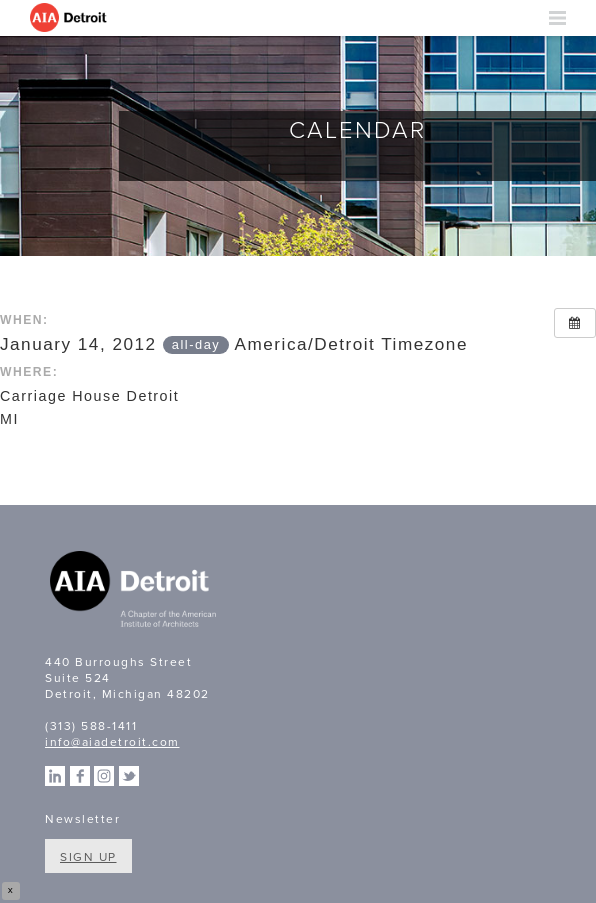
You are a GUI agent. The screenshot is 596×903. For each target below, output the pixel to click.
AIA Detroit (70, 18)
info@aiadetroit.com (112, 742)
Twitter (129, 776)
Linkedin (55, 776)
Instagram (104, 776)
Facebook (80, 776)
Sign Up (88, 857)
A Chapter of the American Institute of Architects (135, 592)
